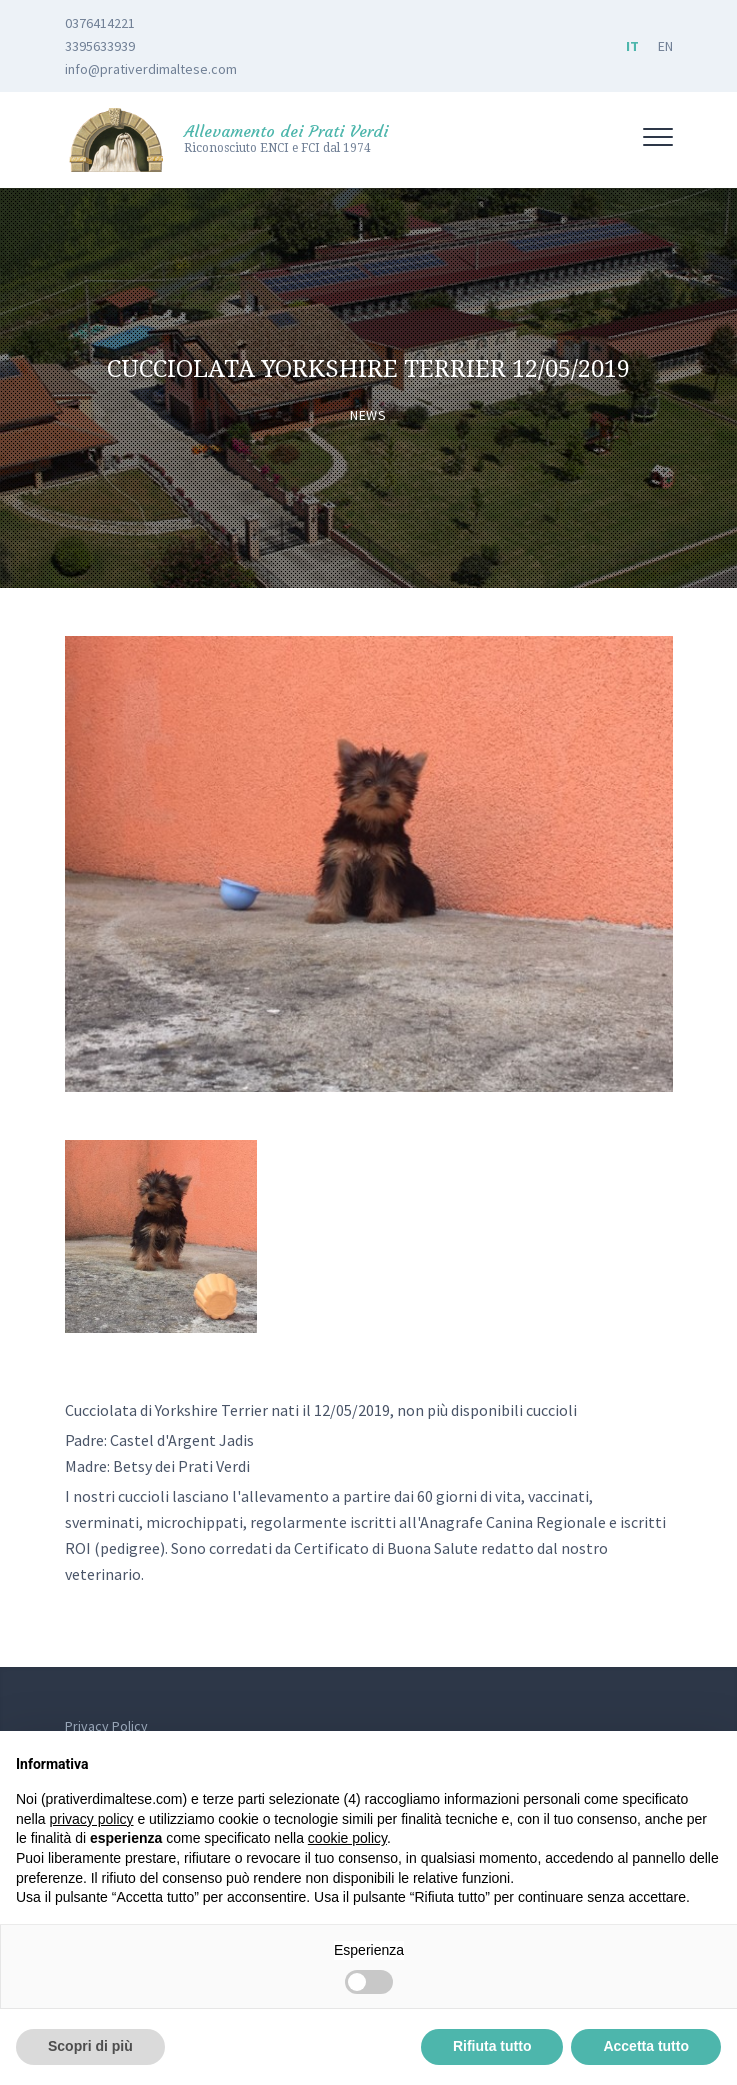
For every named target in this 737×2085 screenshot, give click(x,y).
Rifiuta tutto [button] (492, 2046)
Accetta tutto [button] (646, 2046)
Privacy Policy (106, 1726)
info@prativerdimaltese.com (151, 69)
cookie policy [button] (347, 1838)
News (368, 415)
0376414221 (100, 23)
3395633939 (100, 46)
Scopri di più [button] (90, 2046)
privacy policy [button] (91, 1819)
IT (632, 46)
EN (665, 46)
